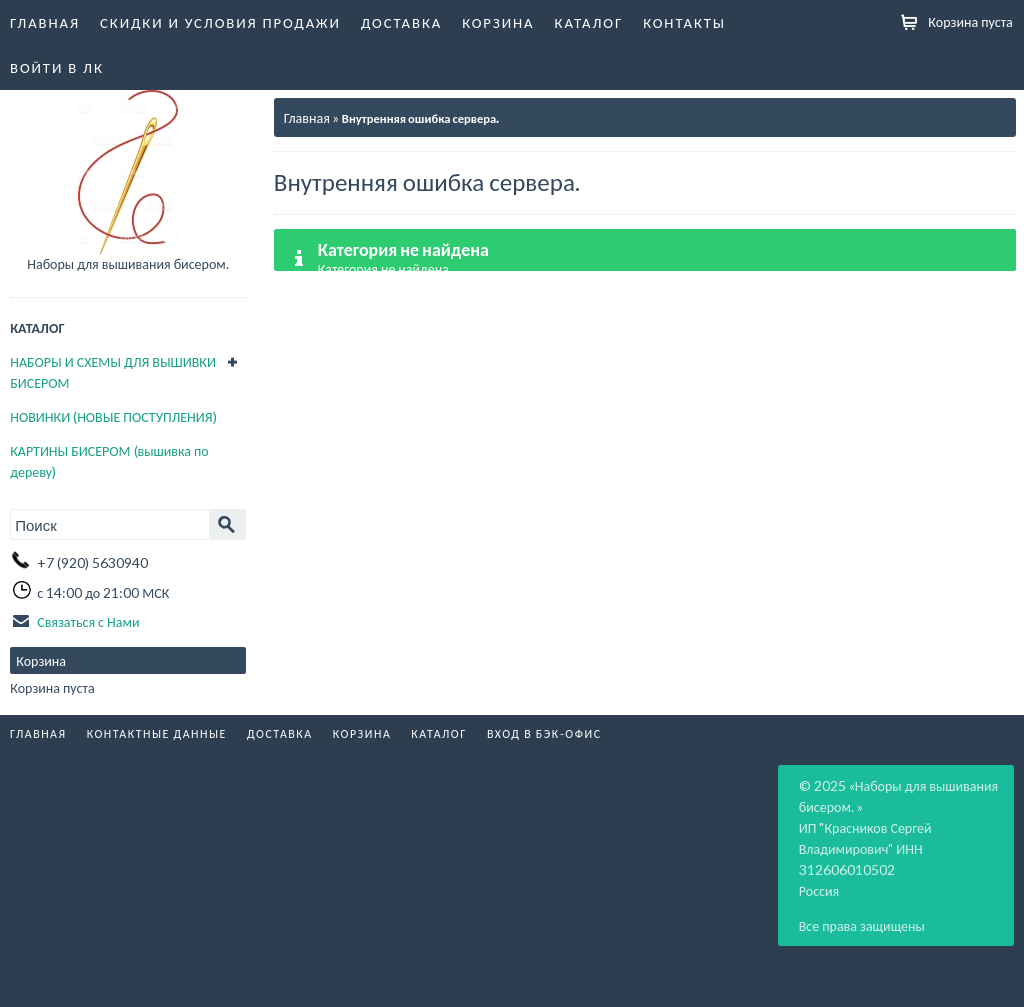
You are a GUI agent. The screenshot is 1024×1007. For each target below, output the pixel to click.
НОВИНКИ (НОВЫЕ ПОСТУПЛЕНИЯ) (113, 416)
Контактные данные (157, 733)
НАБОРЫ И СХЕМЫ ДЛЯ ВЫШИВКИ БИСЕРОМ (113, 372)
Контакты (684, 22)
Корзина (498, 22)
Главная (45, 22)
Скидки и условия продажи (220, 22)
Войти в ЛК (57, 67)
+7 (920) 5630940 (92, 562)
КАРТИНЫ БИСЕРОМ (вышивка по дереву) (109, 461)
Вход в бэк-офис (544, 733)
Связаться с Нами (88, 621)
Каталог (589, 22)
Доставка (401, 22)
